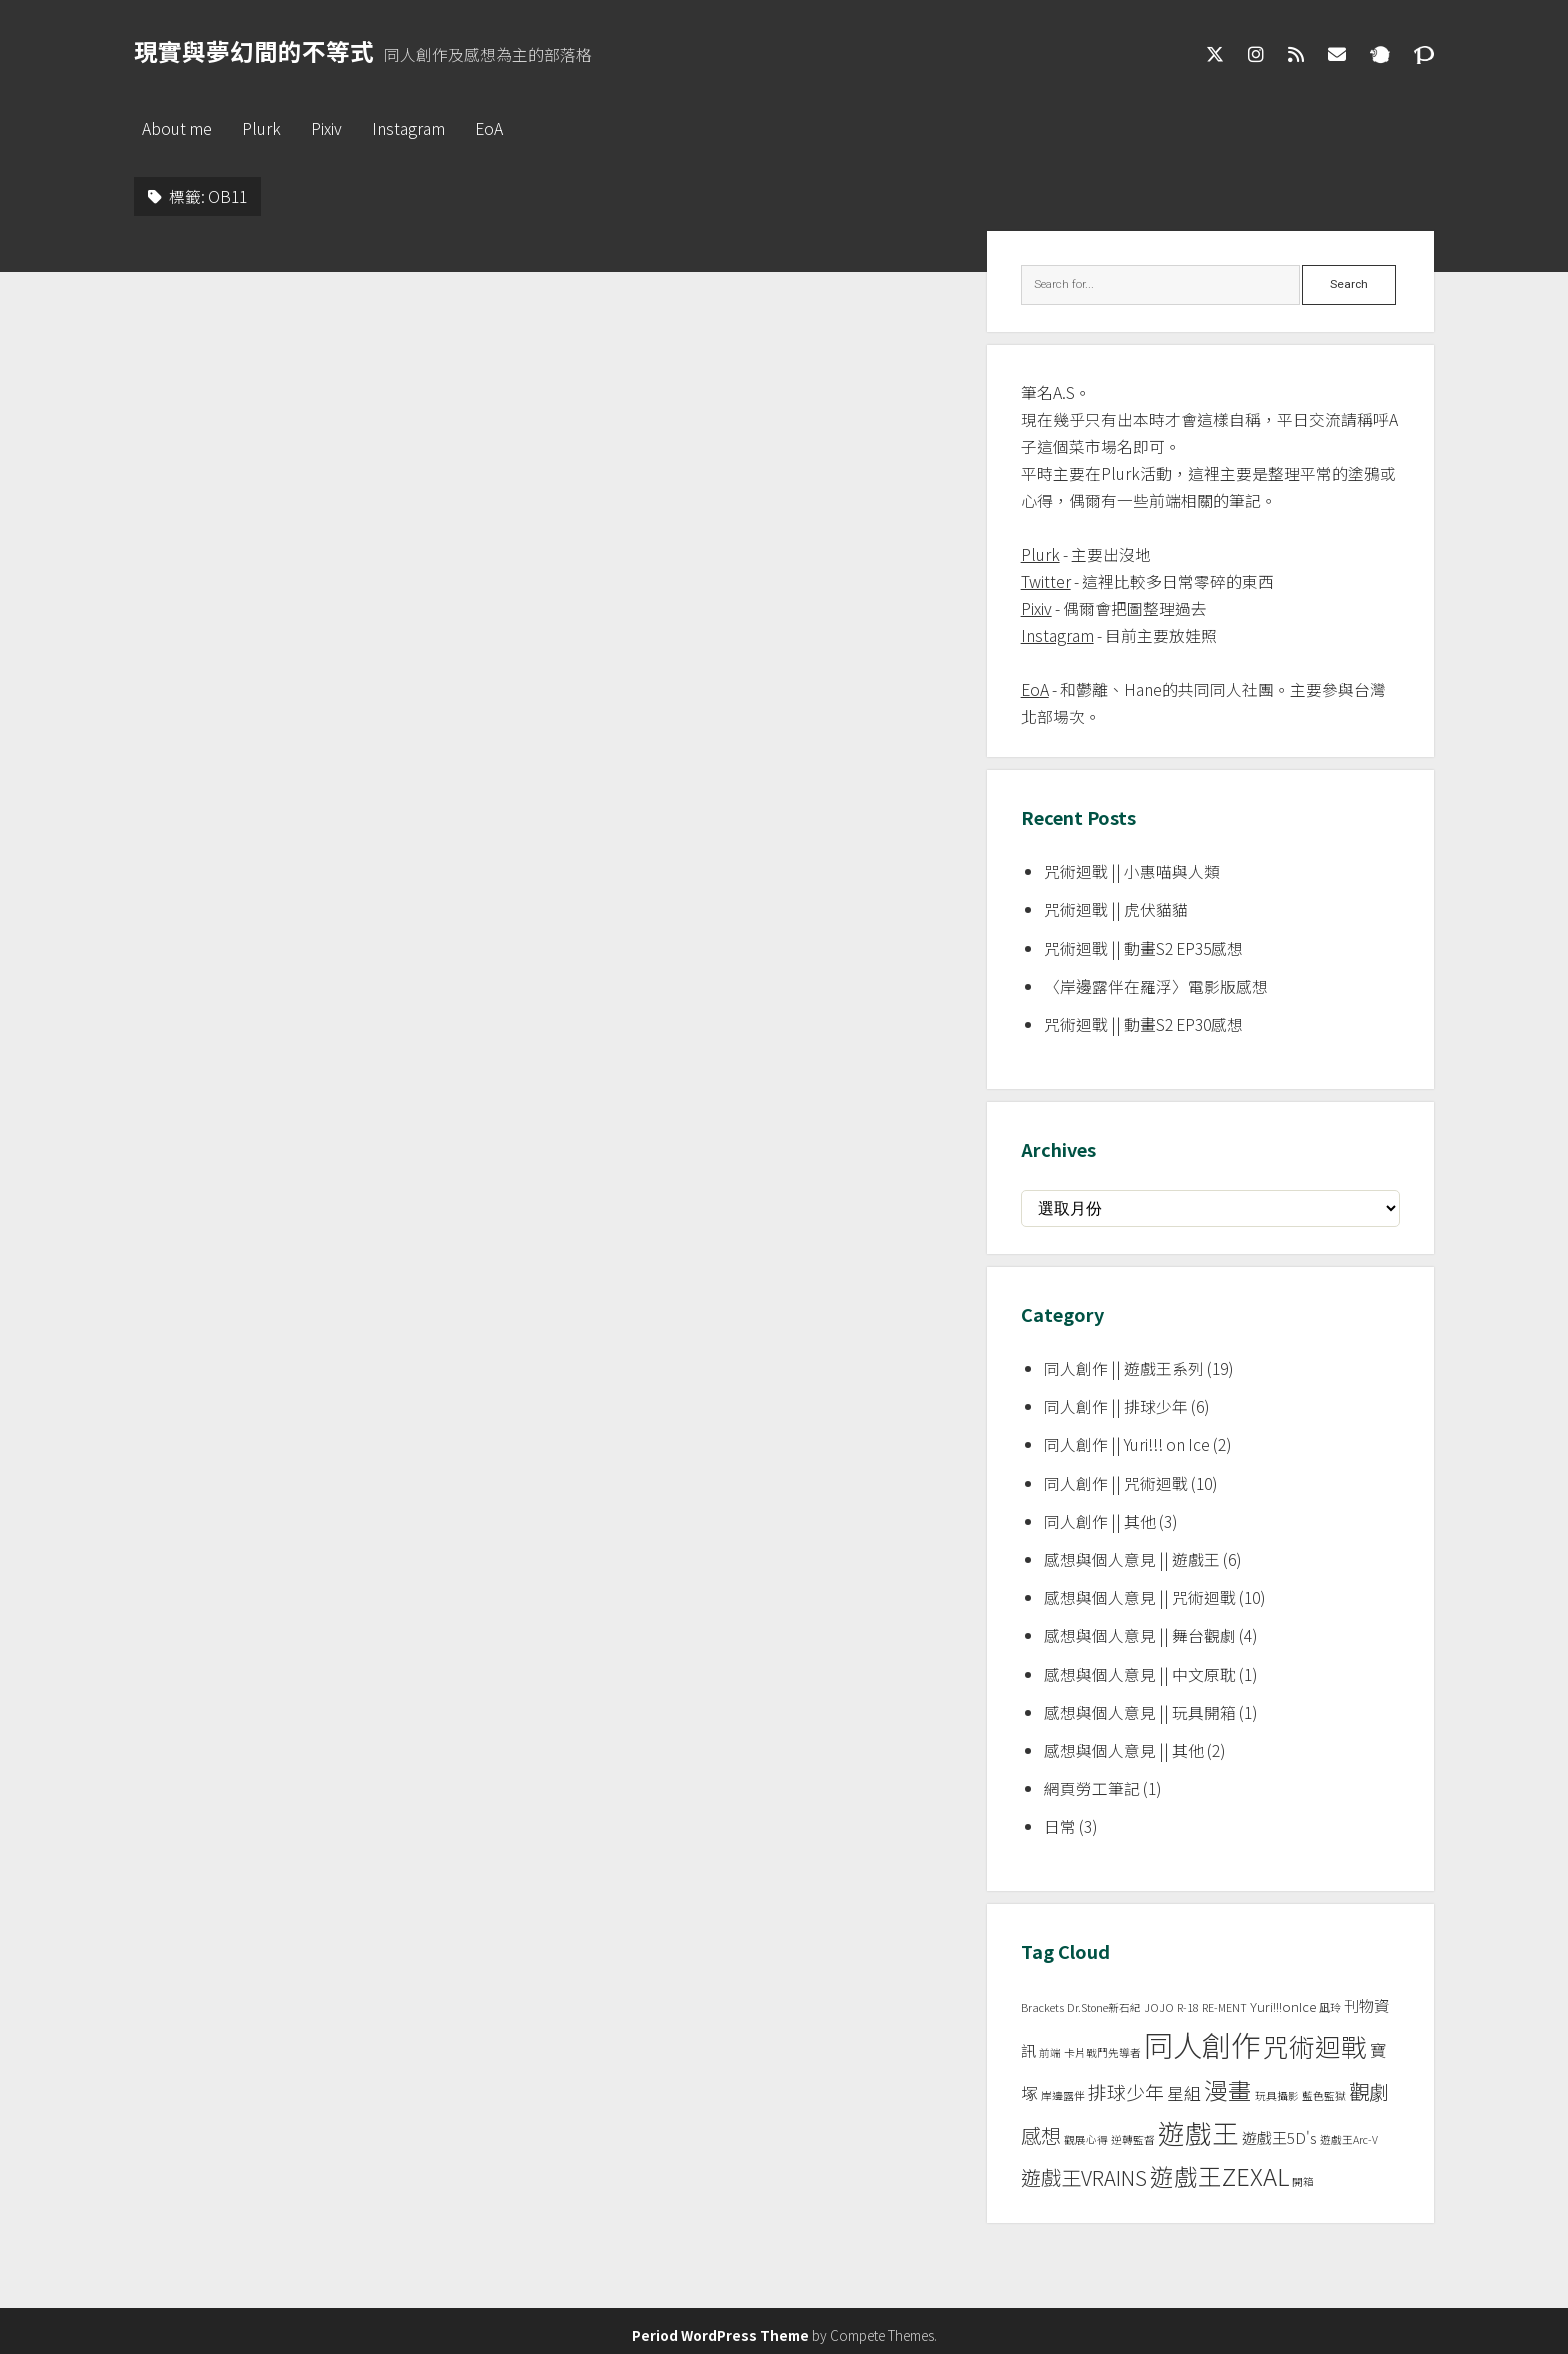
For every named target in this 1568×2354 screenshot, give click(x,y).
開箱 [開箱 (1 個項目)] (1303, 2181)
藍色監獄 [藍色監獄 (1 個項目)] (1324, 2095)
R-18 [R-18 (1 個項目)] (1188, 2007)
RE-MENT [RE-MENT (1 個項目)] (1224, 2007)
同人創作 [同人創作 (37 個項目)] (1202, 2044)
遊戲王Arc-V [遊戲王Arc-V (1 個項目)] (1349, 2139)
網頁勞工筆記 (1092, 1788)
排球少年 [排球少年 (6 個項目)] (1126, 2091)
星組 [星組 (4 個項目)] (1184, 2093)
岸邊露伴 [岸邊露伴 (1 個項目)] (1063, 2095)
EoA (489, 128)
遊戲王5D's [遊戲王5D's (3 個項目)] (1279, 2137)
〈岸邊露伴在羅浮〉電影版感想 (1156, 986)
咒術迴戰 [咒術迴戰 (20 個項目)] (1315, 2045)
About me (177, 128)
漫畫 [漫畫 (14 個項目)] (1228, 2090)
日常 (1060, 1826)
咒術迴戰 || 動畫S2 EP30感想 (1143, 1024)
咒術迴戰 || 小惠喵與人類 (1132, 871)
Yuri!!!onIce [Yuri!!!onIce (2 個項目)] (1283, 2006)
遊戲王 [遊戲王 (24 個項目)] (1198, 2132)
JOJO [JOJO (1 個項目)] (1159, 2007)
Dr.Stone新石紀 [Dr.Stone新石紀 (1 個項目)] (1104, 2007)
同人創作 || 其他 (1100, 1521)
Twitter (1046, 581)
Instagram (408, 128)
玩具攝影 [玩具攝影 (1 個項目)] (1277, 2095)
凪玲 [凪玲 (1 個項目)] (1330, 2007)
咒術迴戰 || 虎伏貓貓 (1116, 909)
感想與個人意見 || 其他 (1124, 1750)
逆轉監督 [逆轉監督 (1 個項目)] (1133, 2139)
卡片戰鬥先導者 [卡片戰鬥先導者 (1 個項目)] (1102, 2052)
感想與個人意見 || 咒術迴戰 (1140, 1597)
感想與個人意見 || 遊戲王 (1132, 1559)
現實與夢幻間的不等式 (254, 51)
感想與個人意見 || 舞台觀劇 (1140, 1635)
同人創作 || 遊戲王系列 (1124, 1368)
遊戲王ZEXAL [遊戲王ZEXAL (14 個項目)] (1219, 2176)
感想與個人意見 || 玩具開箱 (1140, 1712)
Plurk (261, 128)
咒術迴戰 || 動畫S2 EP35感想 (1143, 948)
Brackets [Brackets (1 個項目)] (1042, 2007)
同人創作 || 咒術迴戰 (1116, 1483)
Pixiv (326, 128)
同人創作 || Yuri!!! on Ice (1127, 1444)
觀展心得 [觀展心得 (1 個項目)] (1086, 2139)
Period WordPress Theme (720, 2335)
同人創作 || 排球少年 (1116, 1406)
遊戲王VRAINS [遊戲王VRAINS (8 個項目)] (1084, 2177)
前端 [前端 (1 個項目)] (1050, 2052)
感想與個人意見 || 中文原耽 (1140, 1674)
